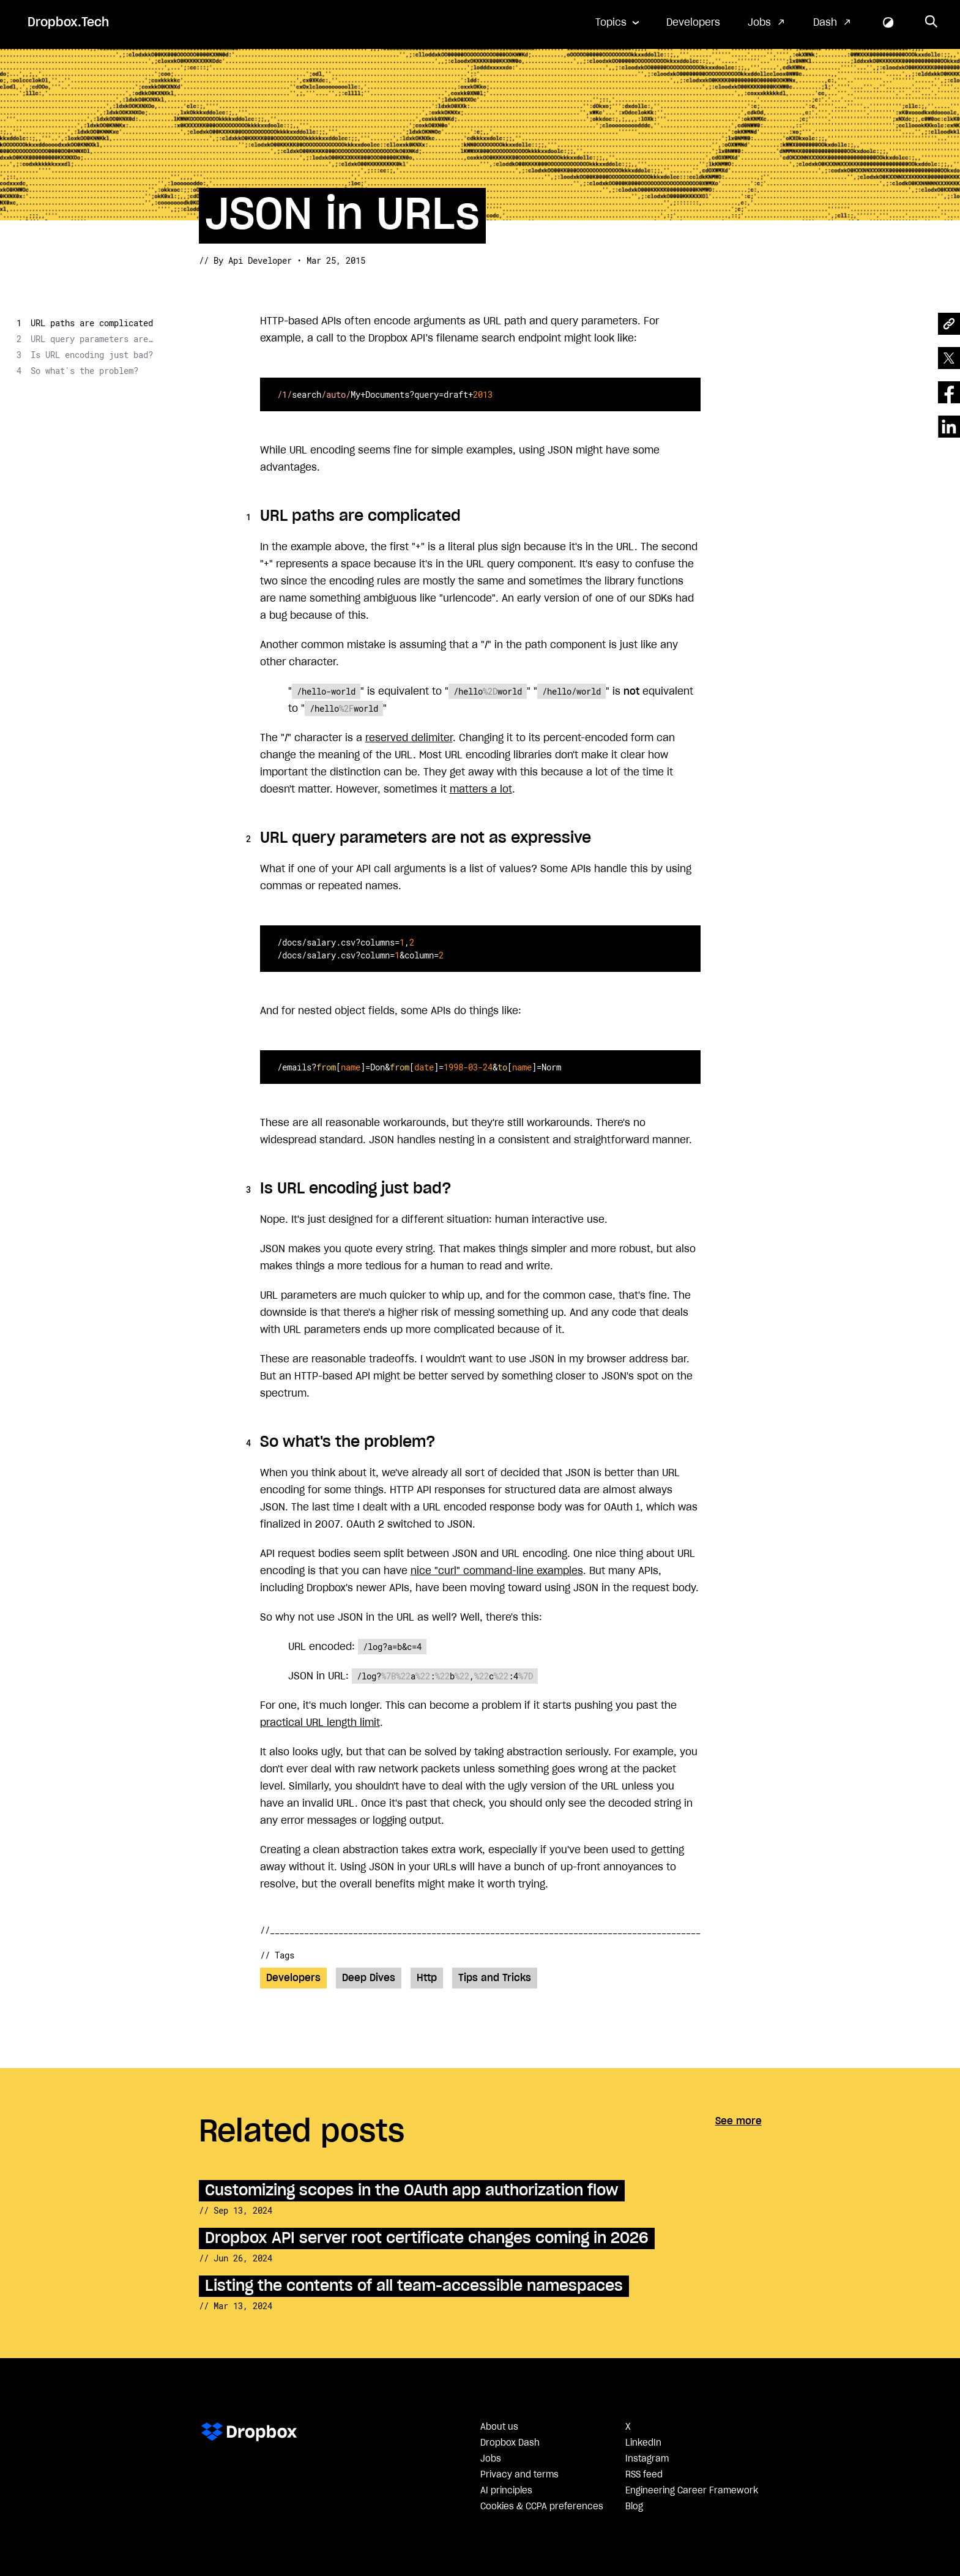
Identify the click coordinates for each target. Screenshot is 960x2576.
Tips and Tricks (494, 1978)
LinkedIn (643, 2443)
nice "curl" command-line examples (497, 1571)
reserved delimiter (409, 738)
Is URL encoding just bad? (92, 354)
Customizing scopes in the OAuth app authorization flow (412, 2190)
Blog (634, 2507)
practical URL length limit (320, 1723)
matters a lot (481, 789)
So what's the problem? (84, 370)
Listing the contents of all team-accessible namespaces (414, 2286)
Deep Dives (368, 1978)
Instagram (647, 2459)
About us (499, 2427)
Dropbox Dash (510, 2443)
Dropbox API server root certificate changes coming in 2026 (427, 2238)
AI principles (506, 2491)
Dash (825, 23)
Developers (693, 23)
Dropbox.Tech (68, 23)
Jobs (759, 23)
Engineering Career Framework (691, 2491)
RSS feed (644, 2475)
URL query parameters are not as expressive (92, 339)
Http (427, 1978)
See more (738, 2121)
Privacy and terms (519, 2475)
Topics (611, 23)
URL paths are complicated (92, 323)
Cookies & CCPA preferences (541, 2507)
